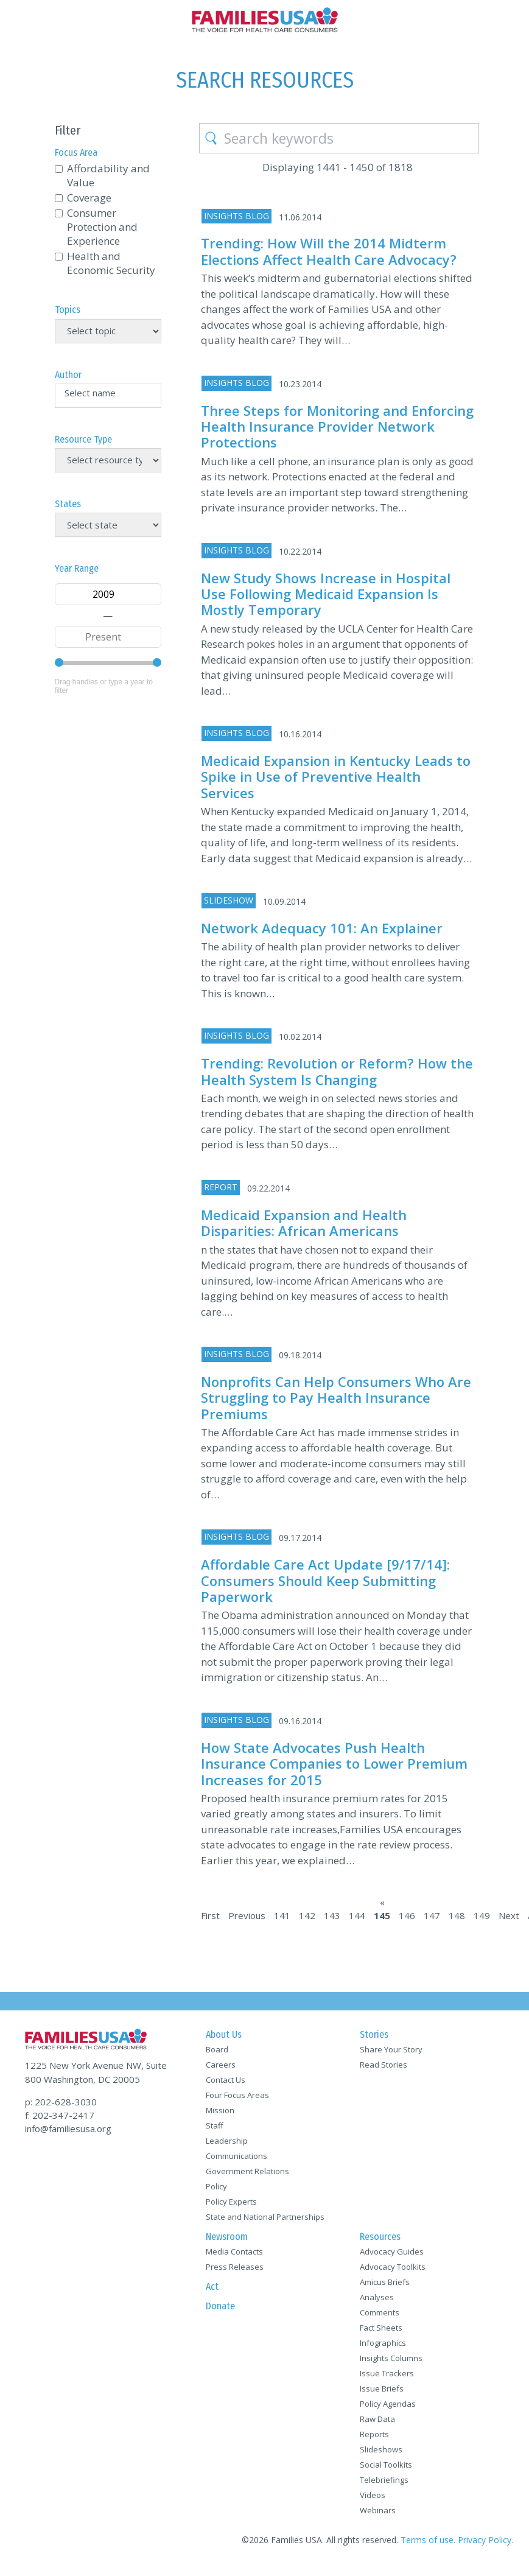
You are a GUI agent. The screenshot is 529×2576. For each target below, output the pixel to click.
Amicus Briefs (385, 2281)
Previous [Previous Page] (246, 1915)
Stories (374, 2034)
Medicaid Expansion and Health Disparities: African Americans (304, 1223)
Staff (214, 2125)
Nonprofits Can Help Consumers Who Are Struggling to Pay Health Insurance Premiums (336, 1397)
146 (407, 1915)
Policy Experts (231, 2201)
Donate (220, 2306)
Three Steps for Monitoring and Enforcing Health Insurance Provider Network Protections (337, 426)
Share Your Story (391, 2049)
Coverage (89, 198)
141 (282, 1915)
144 (357, 1915)
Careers (221, 2064)
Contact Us (225, 2079)
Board (217, 2049)
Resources (380, 2236)
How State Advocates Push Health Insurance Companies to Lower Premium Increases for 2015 (334, 1763)
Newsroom (227, 2236)
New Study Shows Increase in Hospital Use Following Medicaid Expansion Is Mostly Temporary (325, 594)
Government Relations (247, 2171)
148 (457, 1915)
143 (332, 1915)
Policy (216, 2186)
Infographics (383, 2342)
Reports (374, 2434)
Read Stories (383, 2064)
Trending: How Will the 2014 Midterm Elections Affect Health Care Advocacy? (329, 251)
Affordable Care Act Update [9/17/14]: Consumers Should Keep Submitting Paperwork (325, 1580)
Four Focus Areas (237, 2095)
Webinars (378, 2510)
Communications (236, 2155)
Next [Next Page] (509, 1915)
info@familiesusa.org (68, 2128)
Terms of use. (428, 2540)
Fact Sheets (381, 2327)
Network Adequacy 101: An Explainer (322, 928)
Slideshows (381, 2449)
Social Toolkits (386, 2464)
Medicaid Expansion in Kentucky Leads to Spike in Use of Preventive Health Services (336, 776)
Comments (379, 2312)
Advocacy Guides (392, 2251)
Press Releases (235, 2266)
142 (307, 1915)
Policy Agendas (388, 2403)
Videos (372, 2495)
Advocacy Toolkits (393, 2266)
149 (482, 1915)
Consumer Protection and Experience (102, 227)
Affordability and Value (108, 175)
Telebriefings (384, 2479)
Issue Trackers (387, 2373)
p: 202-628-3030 (61, 2102)
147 (432, 1915)
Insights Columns (391, 2358)
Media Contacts (234, 2251)
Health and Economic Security (111, 263)
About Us (224, 2034)
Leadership (227, 2140)
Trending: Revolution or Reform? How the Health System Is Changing (337, 1071)
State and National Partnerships (265, 2216)
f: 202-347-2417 (59, 2115)
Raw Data (377, 2418)
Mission (220, 2110)
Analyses (377, 2297)
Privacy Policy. (485, 2540)
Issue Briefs (382, 2388)
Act (212, 2286)
